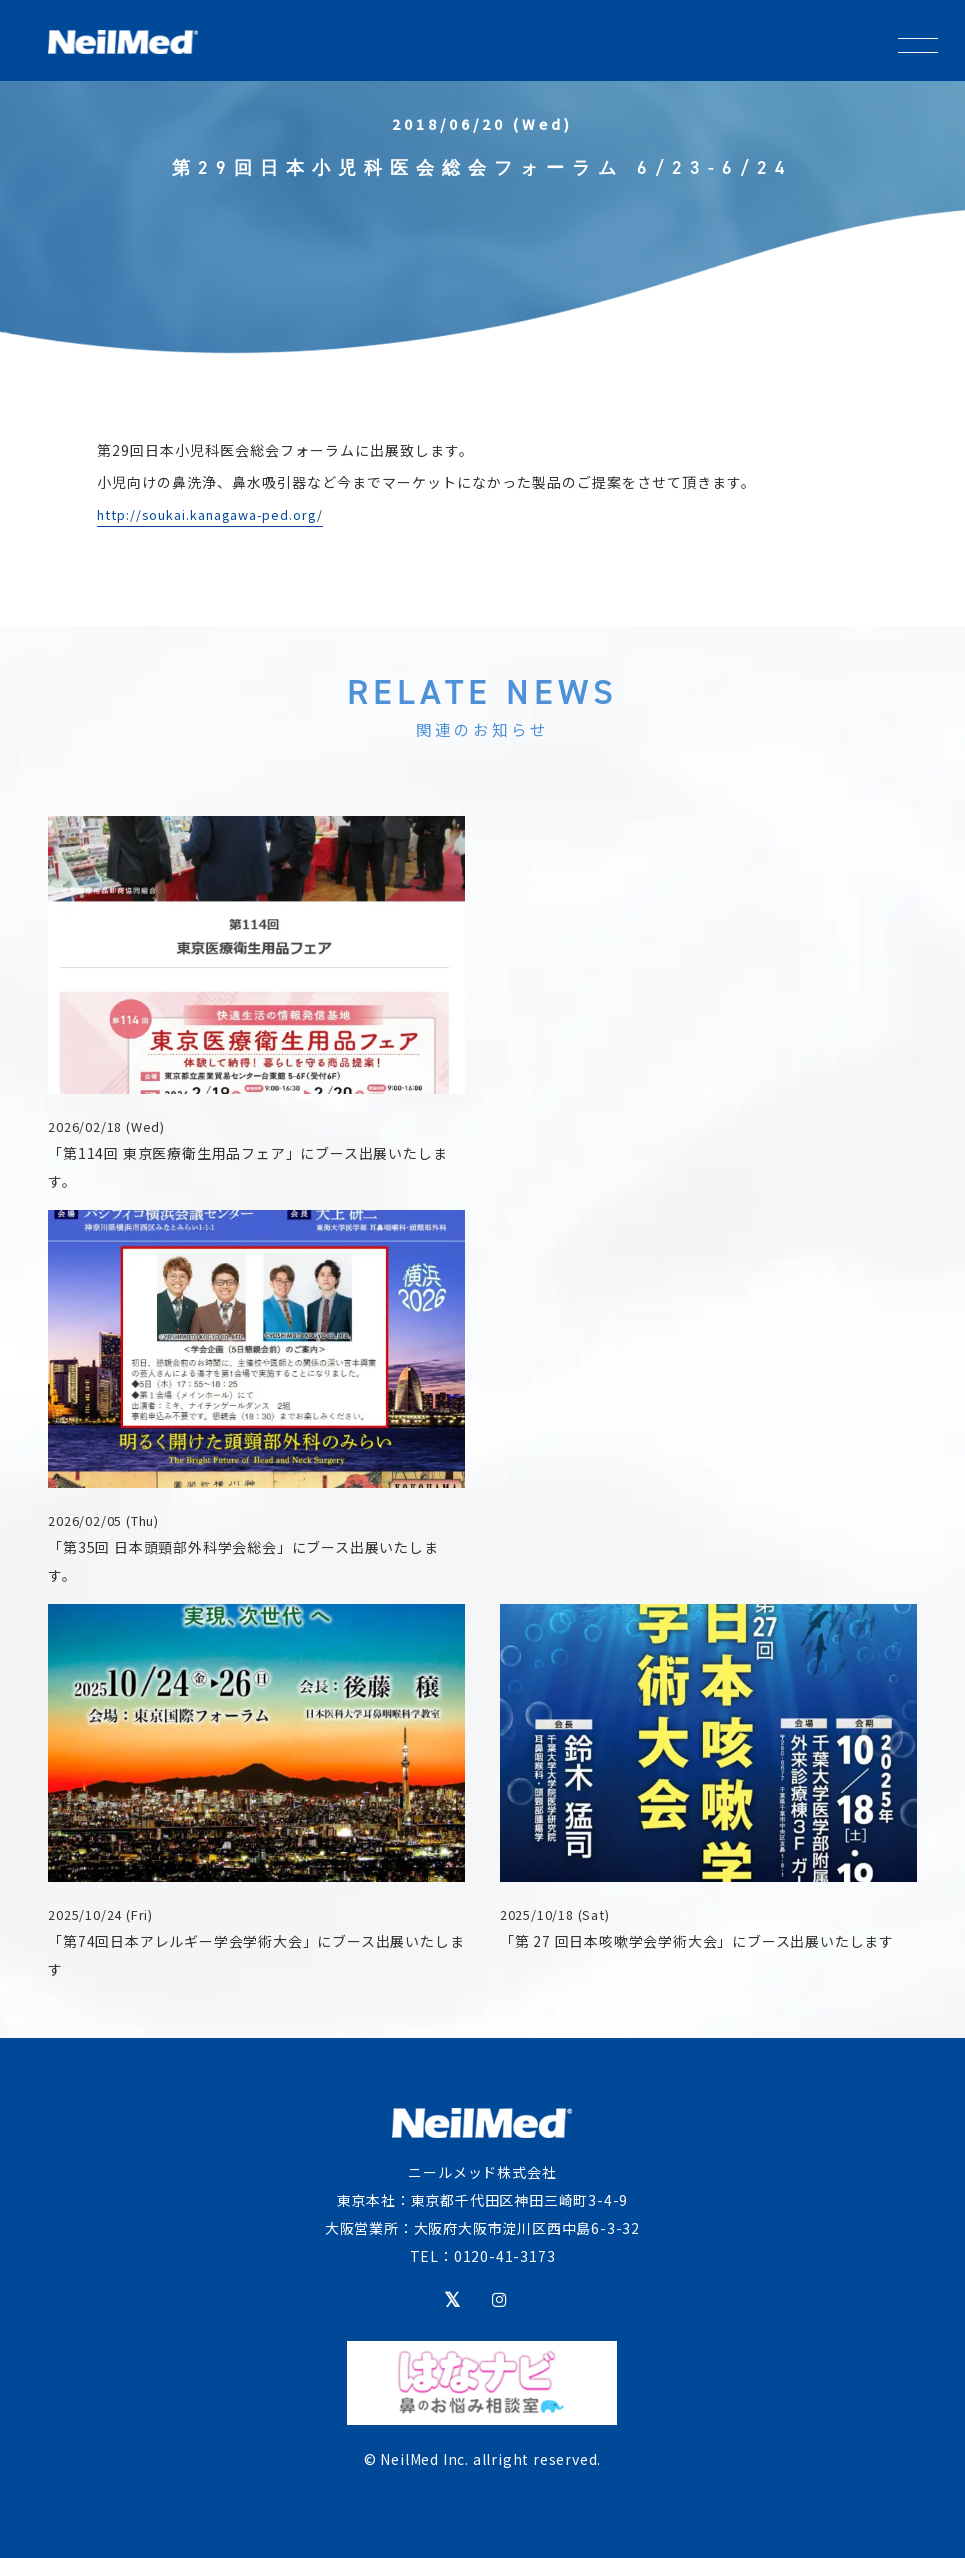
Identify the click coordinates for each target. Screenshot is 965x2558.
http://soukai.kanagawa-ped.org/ (210, 514)
